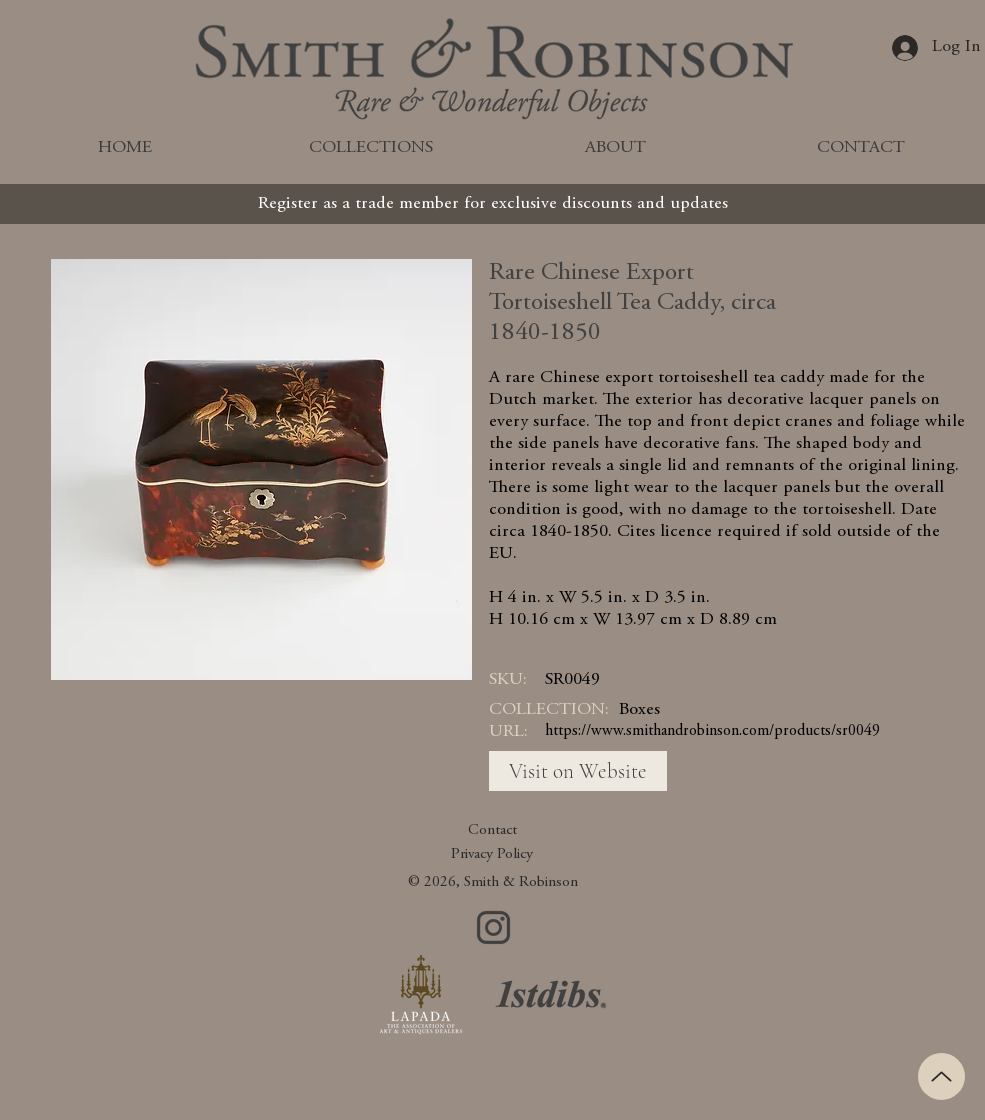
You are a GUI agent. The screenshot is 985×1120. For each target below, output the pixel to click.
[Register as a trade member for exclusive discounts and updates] (493, 204)
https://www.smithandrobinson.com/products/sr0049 (712, 731)
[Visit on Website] (578, 771)
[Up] (941, 1076)
